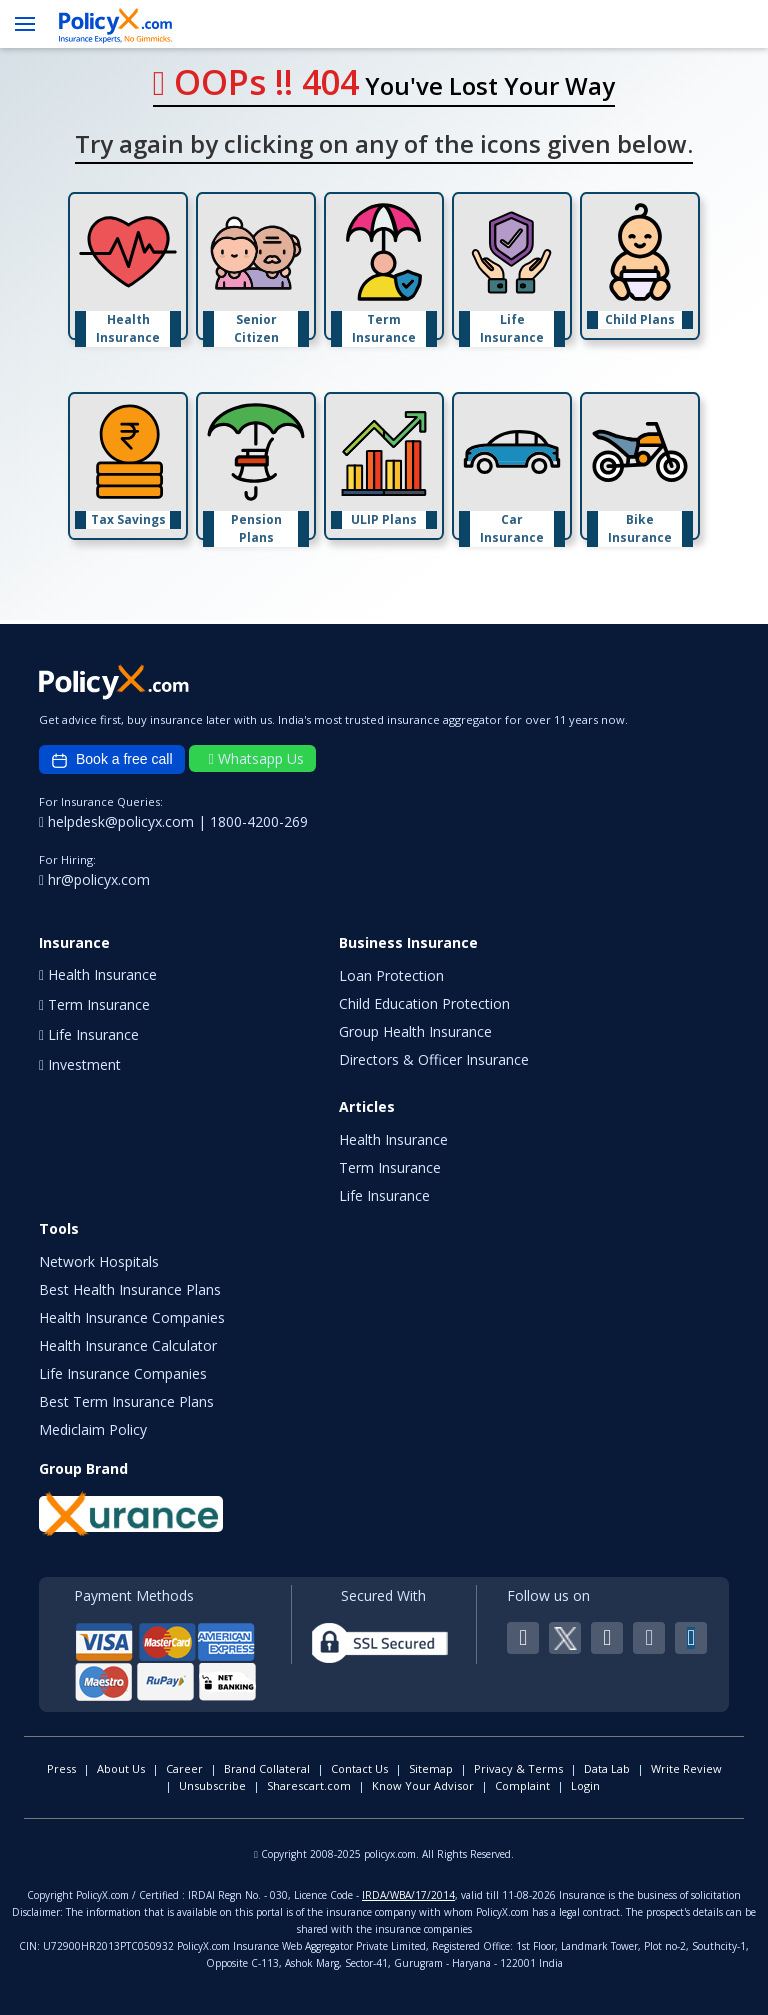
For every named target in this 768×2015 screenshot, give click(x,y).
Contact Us (359, 1768)
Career (184, 1768)
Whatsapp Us (256, 758)
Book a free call (112, 760)
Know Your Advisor (423, 1785)
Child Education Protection (424, 1003)
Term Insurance (390, 1167)
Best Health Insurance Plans (130, 1289)
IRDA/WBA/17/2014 (408, 1895)
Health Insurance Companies (132, 1317)
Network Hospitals (99, 1261)
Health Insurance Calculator (128, 1345)
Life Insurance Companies (123, 1373)
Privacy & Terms (518, 1768)
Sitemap (431, 1768)
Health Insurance (393, 1139)
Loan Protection (391, 975)
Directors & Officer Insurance (434, 1059)
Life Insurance (384, 1195)
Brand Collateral (267, 1768)
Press (61, 1768)
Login (585, 1785)
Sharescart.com (309, 1785)
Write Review (686, 1768)
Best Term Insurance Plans (126, 1401)
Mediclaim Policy (93, 1429)
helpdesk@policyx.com (118, 821)
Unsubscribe (212, 1785)
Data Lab (607, 1768)
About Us (121, 1768)
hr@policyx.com (94, 879)
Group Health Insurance (415, 1031)
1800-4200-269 (259, 821)
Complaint (522, 1785)
